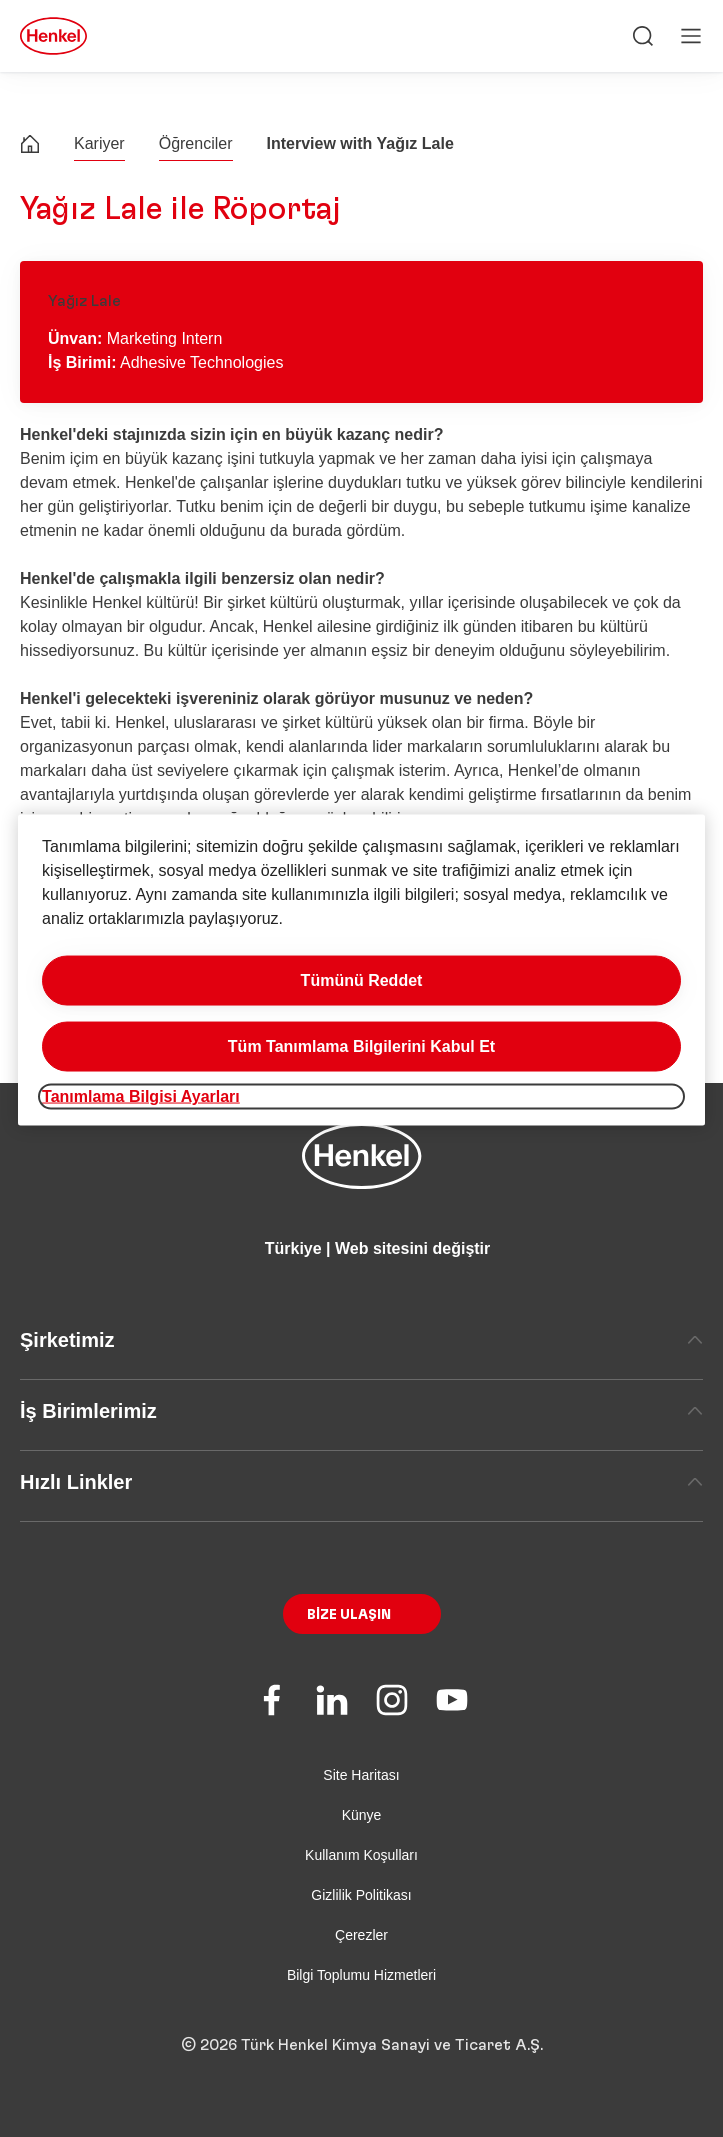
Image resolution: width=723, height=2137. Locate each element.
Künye (362, 1815)
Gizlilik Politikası (361, 1895)
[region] (361, 969)
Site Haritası (361, 1775)
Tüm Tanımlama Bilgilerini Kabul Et (361, 1045)
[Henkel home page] (30, 146)
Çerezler (361, 1935)
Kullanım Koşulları (361, 1855)
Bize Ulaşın (349, 1615)
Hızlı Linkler (361, 1482)
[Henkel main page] (53, 36)
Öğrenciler (196, 143)
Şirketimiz (361, 1340)
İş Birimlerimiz (361, 1411)
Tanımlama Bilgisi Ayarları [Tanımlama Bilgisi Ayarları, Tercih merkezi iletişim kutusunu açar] (141, 1095)
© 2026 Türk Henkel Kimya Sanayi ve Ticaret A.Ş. (362, 2045)
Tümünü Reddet (362, 979)
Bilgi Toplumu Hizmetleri (361, 1975)
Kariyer (99, 143)
